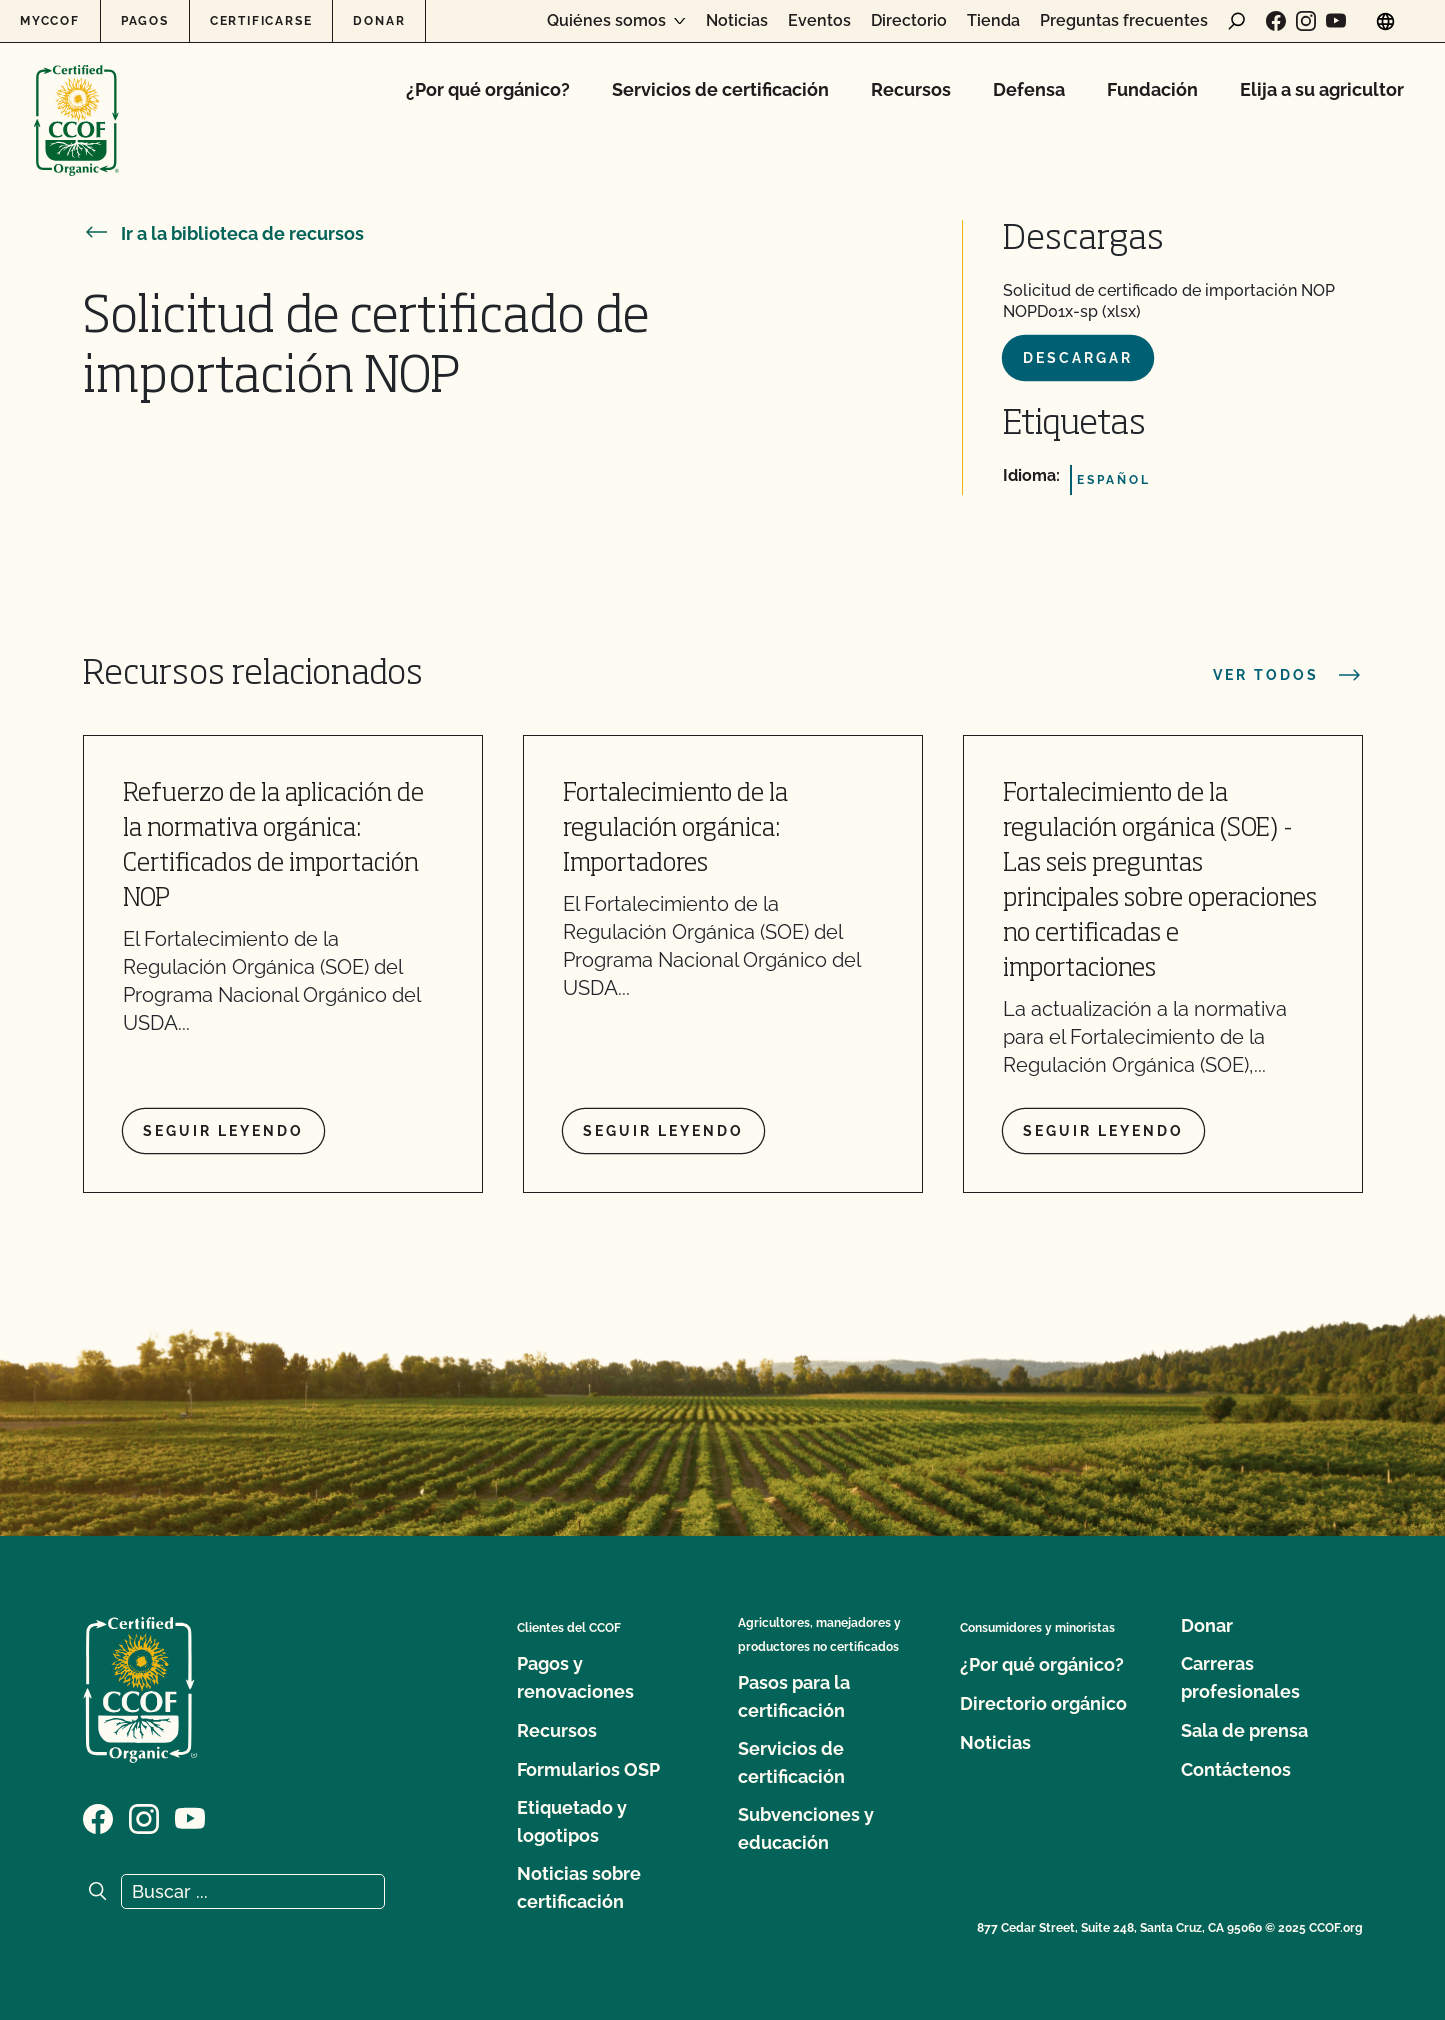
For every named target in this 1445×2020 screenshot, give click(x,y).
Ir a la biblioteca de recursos (223, 233)
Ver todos (1288, 675)
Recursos (911, 89)
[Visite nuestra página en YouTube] (1336, 21)
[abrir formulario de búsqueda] (1237, 21)
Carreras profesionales (1240, 1677)
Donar (379, 21)
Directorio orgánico (1043, 1703)
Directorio (909, 21)
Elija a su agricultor (1322, 89)
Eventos (819, 21)
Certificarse (261, 21)
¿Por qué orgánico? (488, 89)
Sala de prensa (1244, 1730)
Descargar (1078, 358)
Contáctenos (1236, 1769)
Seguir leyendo (223, 1131)
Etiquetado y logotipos (572, 1821)
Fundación (1152, 89)
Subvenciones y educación (806, 1828)
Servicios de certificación (720, 89)
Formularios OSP (588, 1769)
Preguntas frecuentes (1124, 21)
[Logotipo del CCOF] (76, 99)
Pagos (145, 21)
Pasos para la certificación (794, 1696)
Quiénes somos (606, 21)
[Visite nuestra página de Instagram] (1306, 21)
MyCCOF (50, 21)
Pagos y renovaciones (575, 1677)
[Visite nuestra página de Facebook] (1276, 21)
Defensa (1029, 89)
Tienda (993, 21)
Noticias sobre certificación (579, 1887)
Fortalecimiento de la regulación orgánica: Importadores (675, 829)
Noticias (737, 21)
